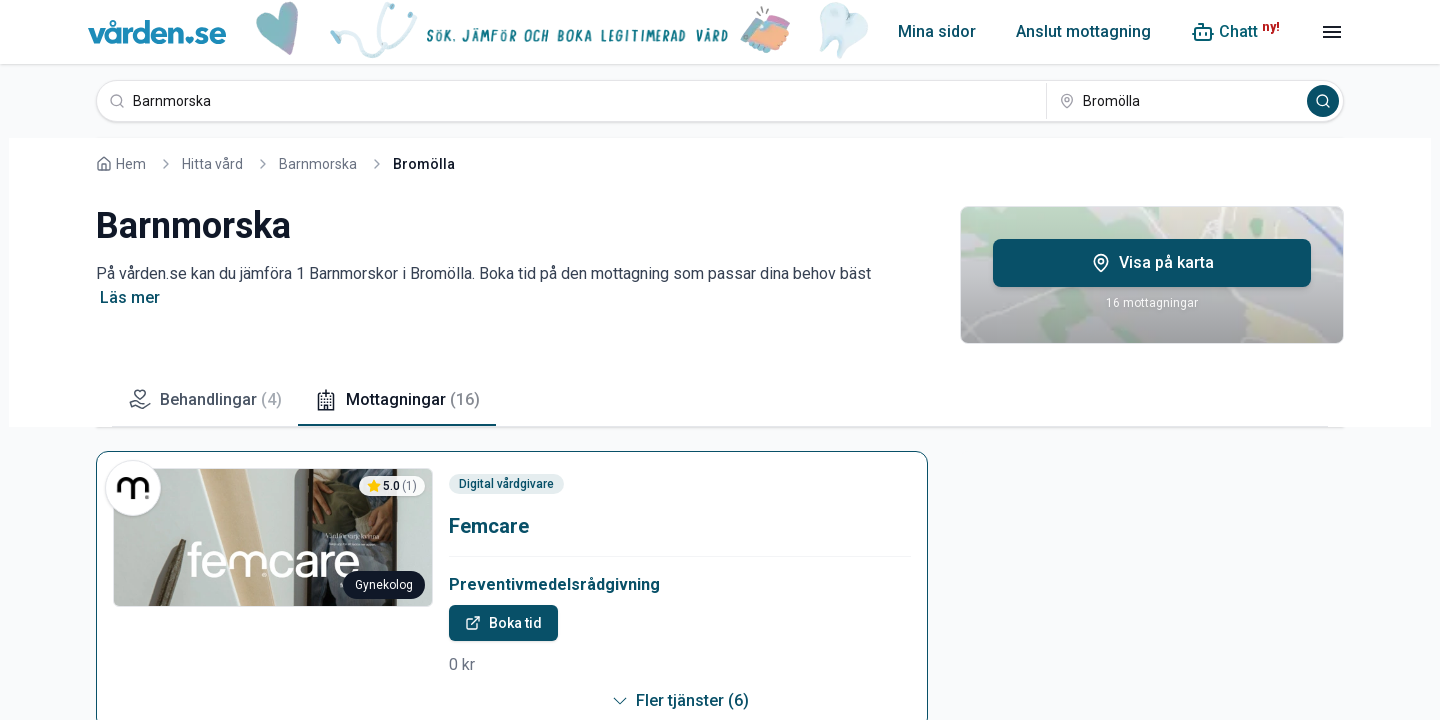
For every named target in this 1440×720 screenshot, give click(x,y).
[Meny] (1332, 32)
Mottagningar (397, 400)
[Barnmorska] (572, 101)
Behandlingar (205, 400)
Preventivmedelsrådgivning (554, 584)
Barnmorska (318, 164)
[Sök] (1323, 101)
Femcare (489, 526)
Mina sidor (937, 31)
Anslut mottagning (1083, 31)
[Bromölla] (1175, 101)
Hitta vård (212, 164)
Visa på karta (1152, 263)
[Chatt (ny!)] (1235, 32)
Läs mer (130, 297)
